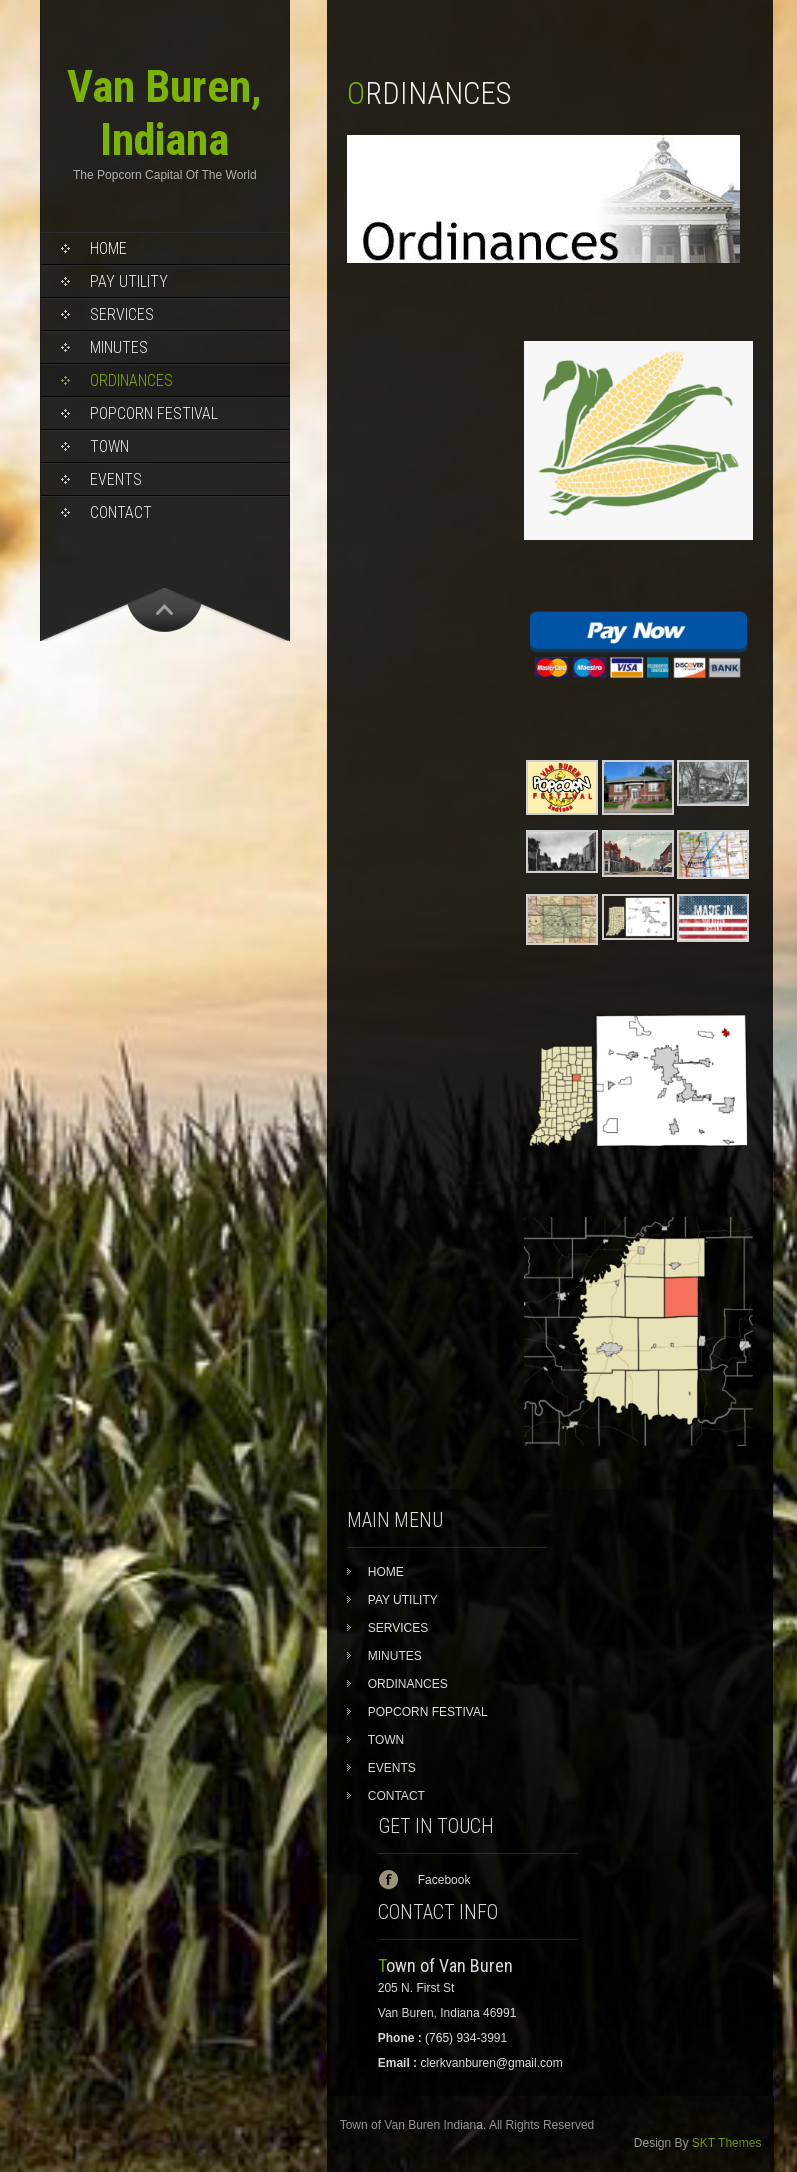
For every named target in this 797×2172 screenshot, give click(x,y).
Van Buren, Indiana (164, 113)
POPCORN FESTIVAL (154, 413)
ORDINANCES (131, 380)
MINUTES (119, 347)
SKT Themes (727, 2143)
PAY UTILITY (129, 281)
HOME (108, 248)
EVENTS (116, 479)
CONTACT (121, 512)
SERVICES (122, 314)
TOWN (109, 446)
